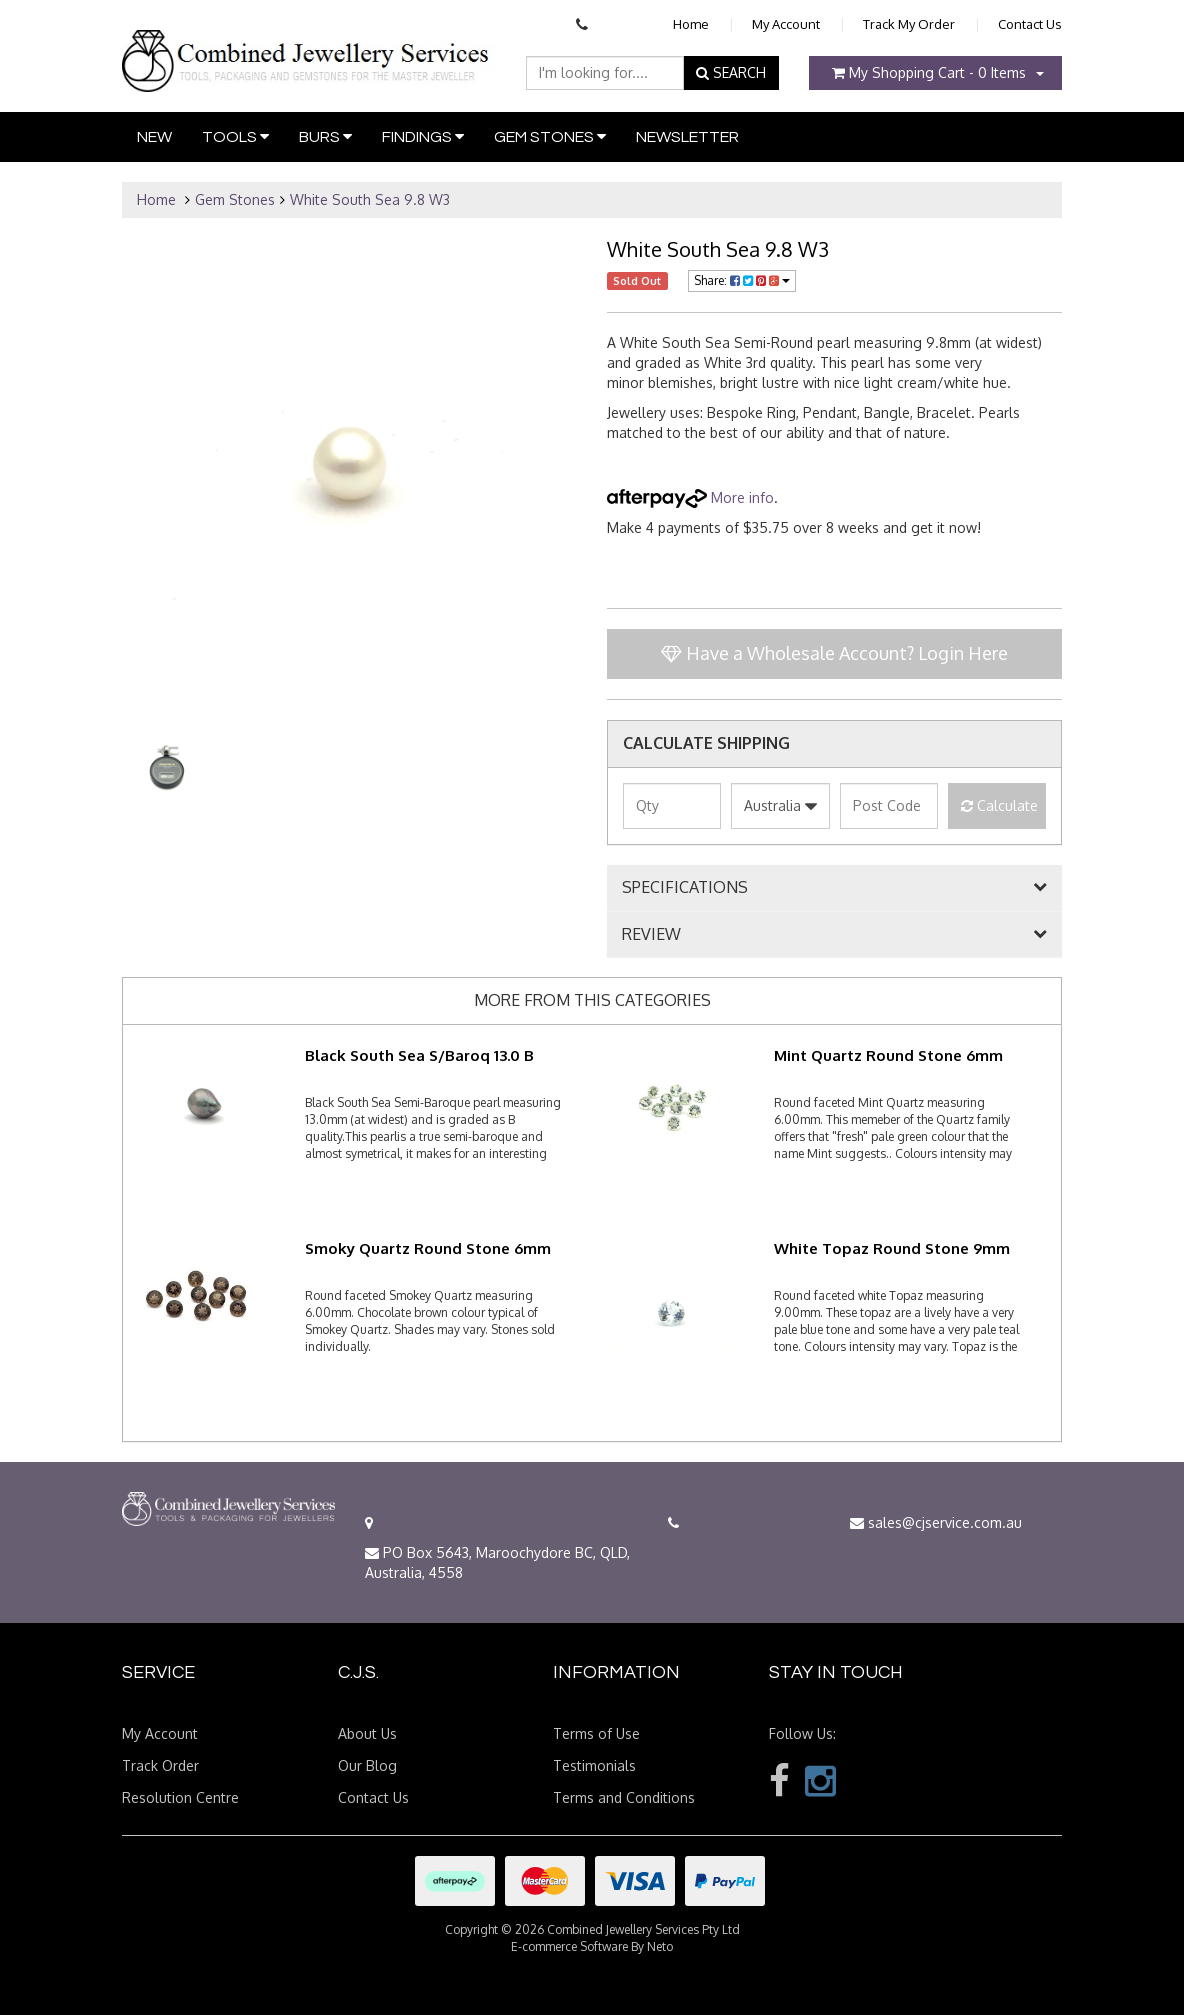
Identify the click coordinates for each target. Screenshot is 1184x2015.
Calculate (999, 805)
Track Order (160, 1765)
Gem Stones (550, 136)
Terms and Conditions (624, 1797)
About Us (367, 1733)
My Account (786, 24)
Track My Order (909, 24)
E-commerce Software (569, 1946)
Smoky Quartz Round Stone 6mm (428, 1248)
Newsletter (687, 137)
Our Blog (367, 1765)
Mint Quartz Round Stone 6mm (888, 1055)
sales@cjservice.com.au (936, 1522)
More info (690, 497)
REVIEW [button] (651, 935)
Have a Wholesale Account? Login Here (834, 653)
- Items (929, 72)
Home (691, 24)
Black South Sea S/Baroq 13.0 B (419, 1055)
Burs (325, 136)
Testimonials (594, 1765)
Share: (742, 280)
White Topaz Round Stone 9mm (892, 1248)
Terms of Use (596, 1733)
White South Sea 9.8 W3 (370, 199)
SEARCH (731, 72)
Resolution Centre (180, 1797)
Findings (423, 136)
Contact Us (1030, 24)
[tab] (834, 888)
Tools (235, 136)
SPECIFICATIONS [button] (685, 888)
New (154, 137)
